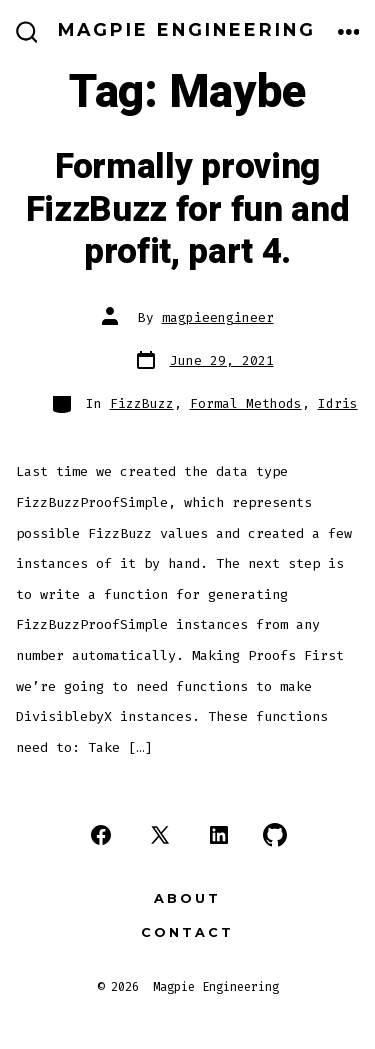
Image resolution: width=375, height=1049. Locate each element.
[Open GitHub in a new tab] (275, 835)
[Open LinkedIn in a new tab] (219, 835)
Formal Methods (246, 403)
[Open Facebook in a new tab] (101, 835)
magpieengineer (218, 317)
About (187, 898)
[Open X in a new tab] (160, 835)
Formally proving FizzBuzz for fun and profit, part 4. (188, 209)
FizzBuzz (142, 403)
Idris (338, 403)
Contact (187, 932)
